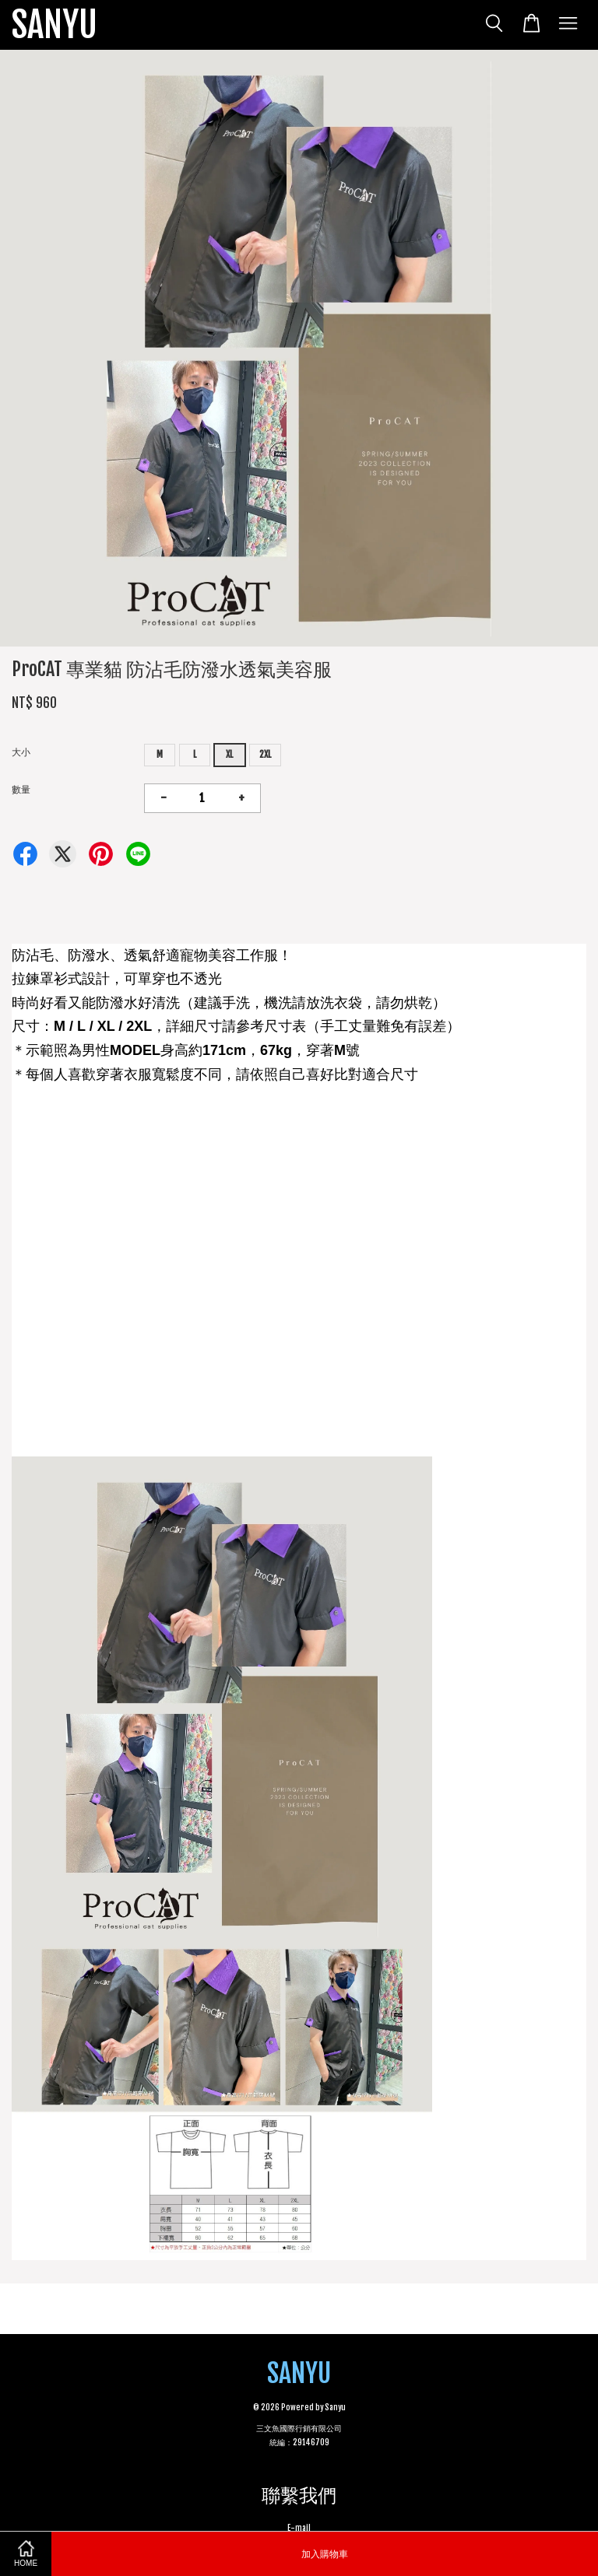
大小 (21, 752)
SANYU (54, 25)
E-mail (299, 2528)
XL (229, 754)
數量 (21, 789)
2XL (265, 754)
